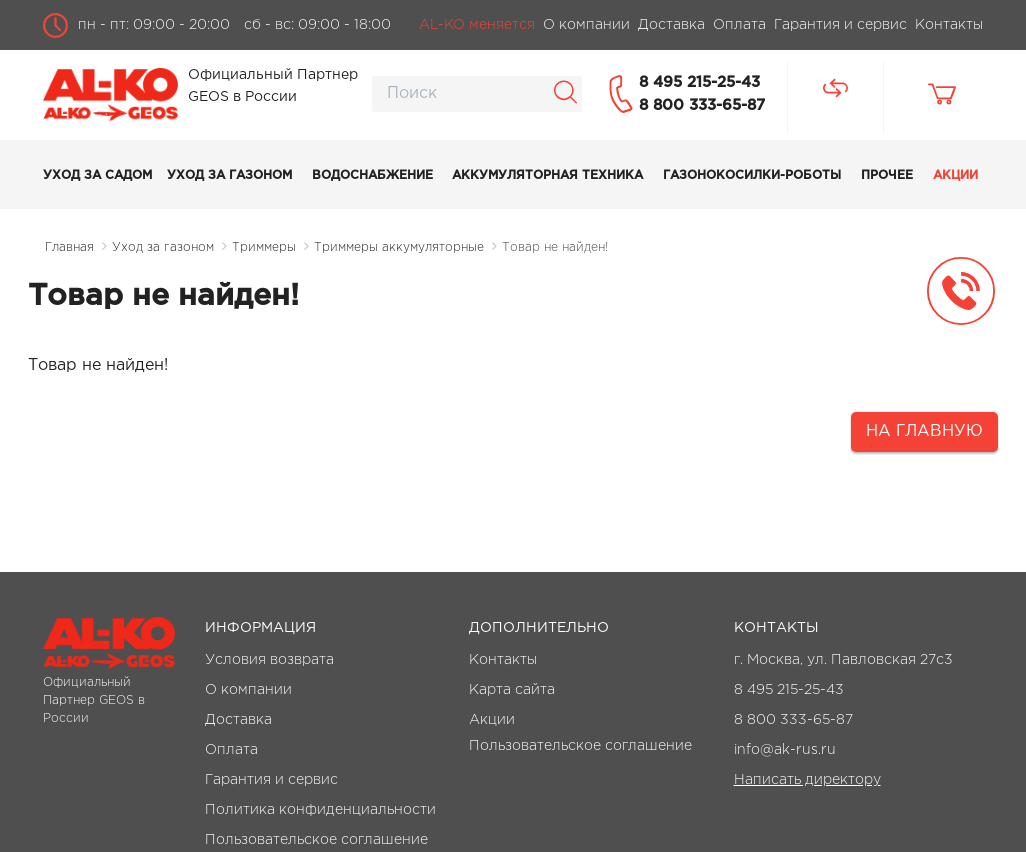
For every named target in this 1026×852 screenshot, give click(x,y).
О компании (248, 690)
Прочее (887, 175)
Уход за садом (97, 175)
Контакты (503, 660)
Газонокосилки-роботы (752, 175)
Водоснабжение (372, 175)
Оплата (231, 750)
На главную (924, 431)
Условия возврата (269, 660)
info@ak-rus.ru (785, 750)
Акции (955, 175)
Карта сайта (512, 690)
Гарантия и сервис (271, 780)
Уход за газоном (229, 175)
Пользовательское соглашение (316, 840)
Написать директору (807, 780)
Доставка (238, 720)
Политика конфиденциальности (320, 810)
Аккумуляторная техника (547, 175)
